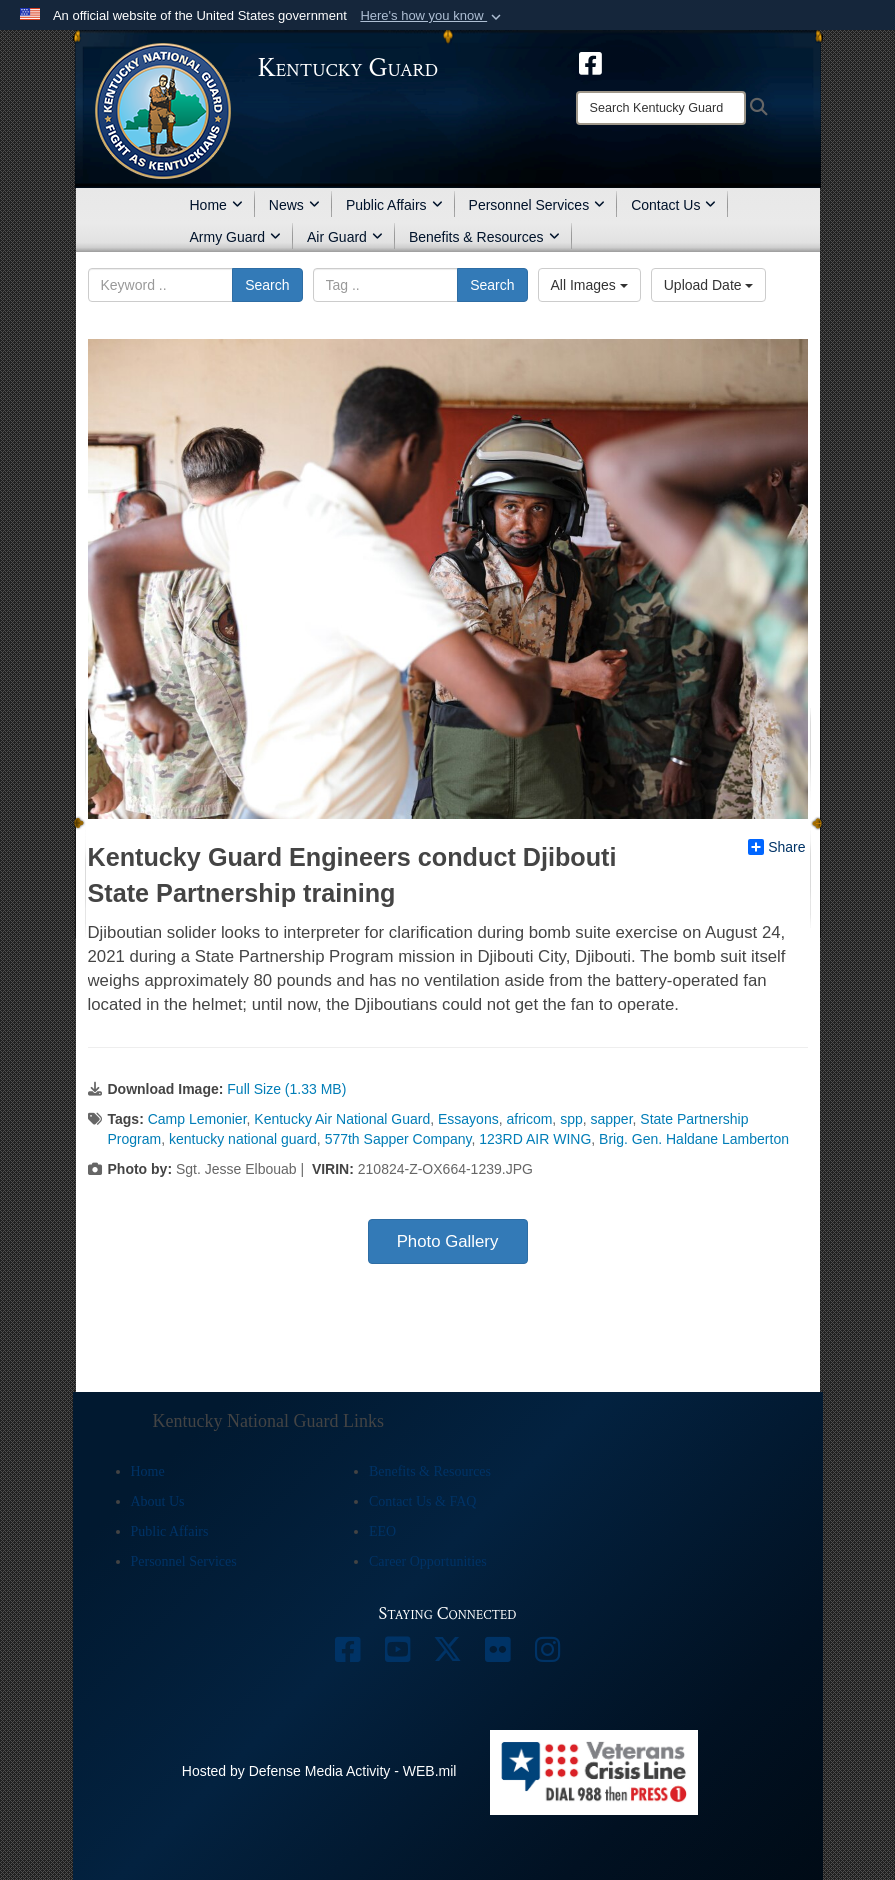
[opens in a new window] (590, 62)
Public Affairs (394, 205)
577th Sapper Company (398, 1139)
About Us (158, 1501)
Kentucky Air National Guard (342, 1119)
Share (776, 847)
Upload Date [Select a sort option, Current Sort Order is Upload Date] (709, 285)
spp (571, 1119)
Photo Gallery (448, 1241)
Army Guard (235, 237)
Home (216, 205)
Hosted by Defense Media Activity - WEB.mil (319, 1771)
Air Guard (345, 237)
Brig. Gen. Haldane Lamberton (694, 1139)
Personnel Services (537, 205)
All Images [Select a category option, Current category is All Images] (589, 285)
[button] (432, 16)
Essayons (468, 1119)
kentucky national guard (243, 1139)
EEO (382, 1531)
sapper (612, 1119)
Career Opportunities (428, 1561)
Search (267, 285)
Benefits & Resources (484, 237)
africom (529, 1119)
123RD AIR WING (535, 1139)
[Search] (661, 108)
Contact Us (673, 205)
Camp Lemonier (197, 1119)
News (294, 205)
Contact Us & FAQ (422, 1501)
